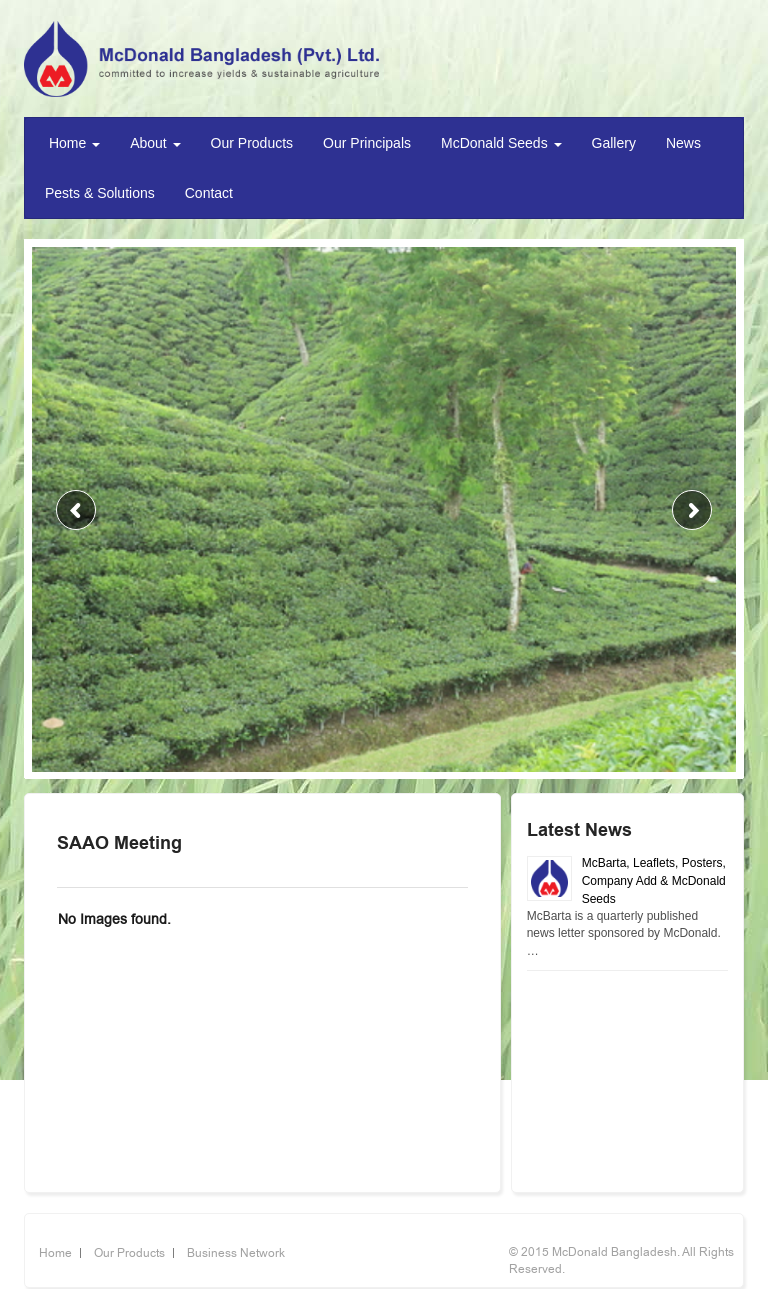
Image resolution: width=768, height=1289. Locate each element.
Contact (209, 193)
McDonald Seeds (501, 143)
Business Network (236, 1253)
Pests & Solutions (100, 193)
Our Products (252, 143)
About (155, 143)
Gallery (614, 143)
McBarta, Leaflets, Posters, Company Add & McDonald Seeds (654, 881)
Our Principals (367, 143)
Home (72, 143)
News (683, 143)
